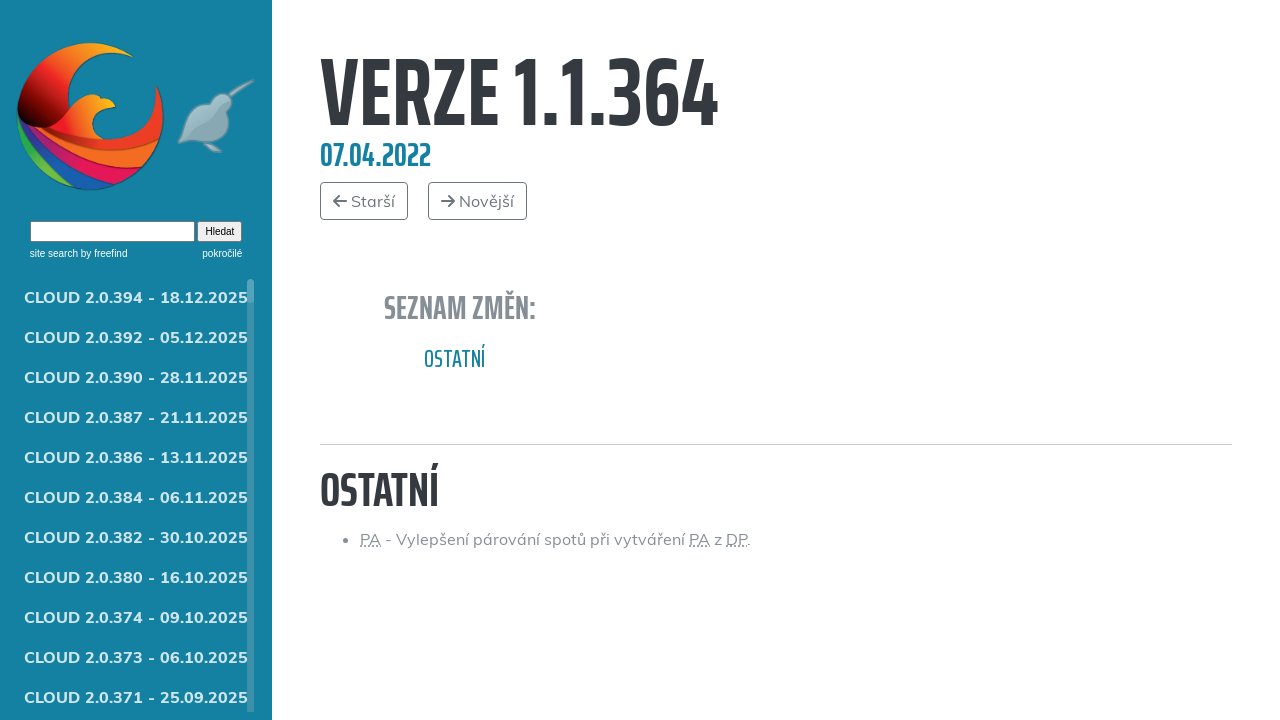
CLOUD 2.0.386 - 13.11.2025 (136, 457)
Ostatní (454, 359)
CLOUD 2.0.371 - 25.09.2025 (136, 697)
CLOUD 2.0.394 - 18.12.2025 (136, 297)
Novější (477, 201)
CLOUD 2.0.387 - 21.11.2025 (136, 417)
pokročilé (222, 253)
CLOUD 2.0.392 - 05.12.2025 (136, 337)
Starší (364, 201)
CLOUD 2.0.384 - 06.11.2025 (136, 497)
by (102, 253)
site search (54, 253)
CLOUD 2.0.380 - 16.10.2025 (136, 577)
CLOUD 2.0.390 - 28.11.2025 (136, 377)
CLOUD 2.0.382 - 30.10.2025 (136, 537)
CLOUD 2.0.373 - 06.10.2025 (136, 657)
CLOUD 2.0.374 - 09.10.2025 (136, 617)
